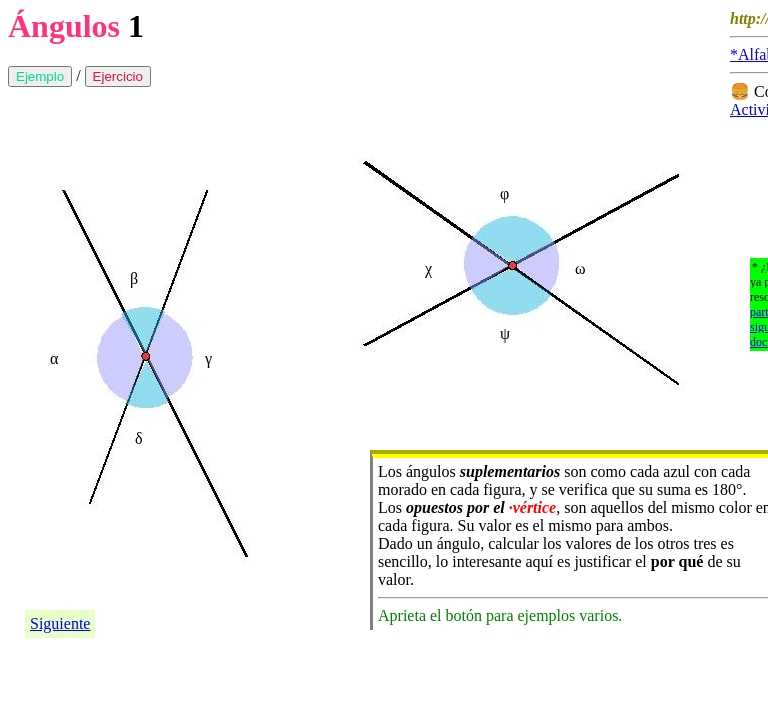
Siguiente (60, 623)
